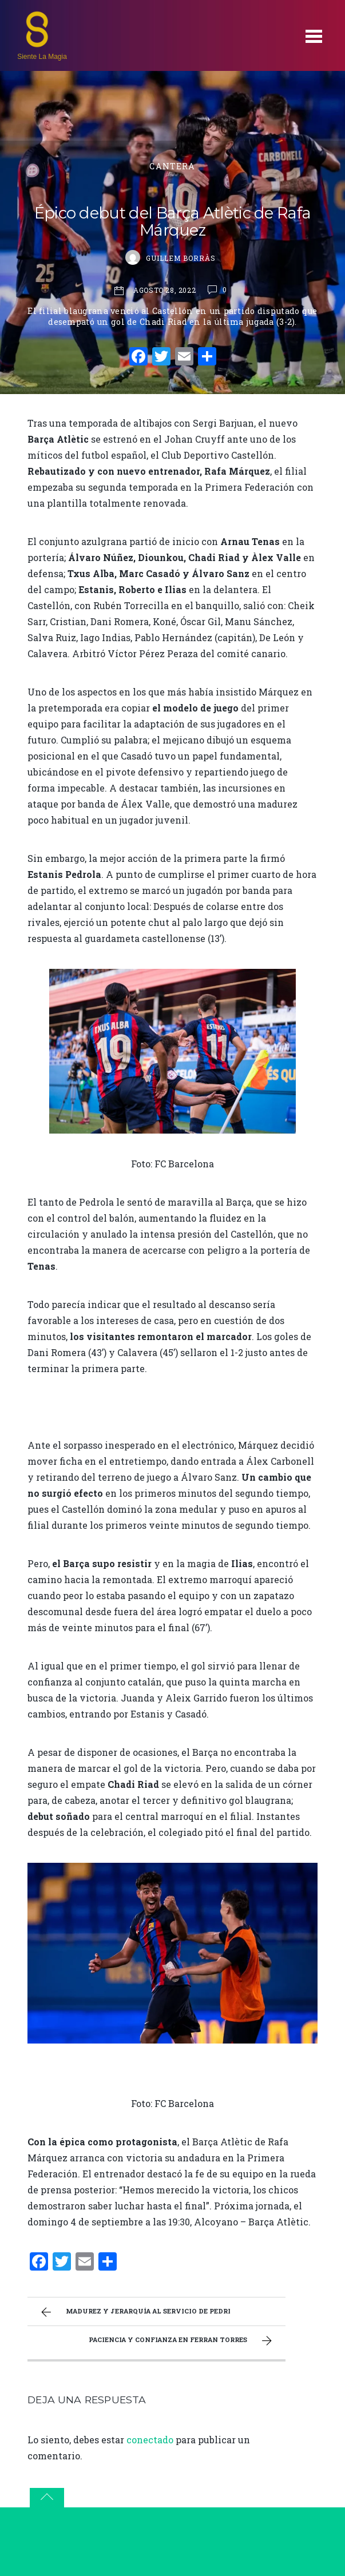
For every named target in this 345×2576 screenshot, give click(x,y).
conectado (149, 2440)
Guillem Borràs (180, 258)
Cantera (172, 166)
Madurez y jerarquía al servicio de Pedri (134, 2312)
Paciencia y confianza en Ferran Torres (182, 2341)
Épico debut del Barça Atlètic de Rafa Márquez (172, 222)
